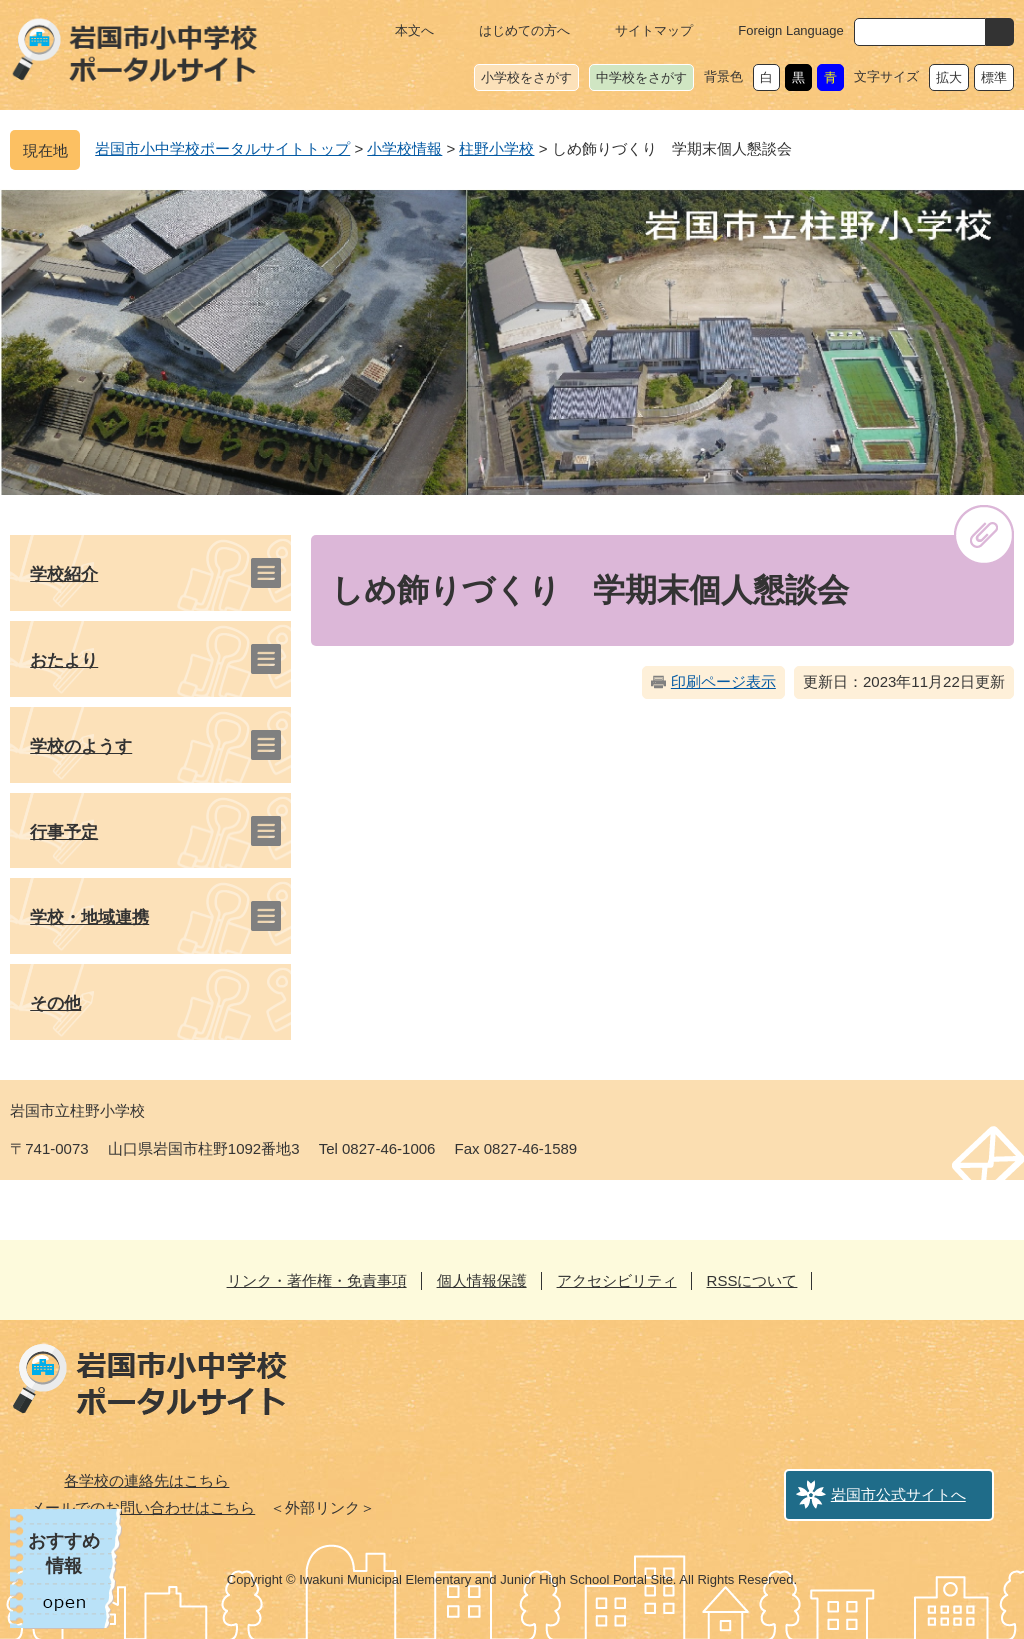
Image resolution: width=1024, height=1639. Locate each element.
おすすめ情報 (64, 1553)
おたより (64, 660)
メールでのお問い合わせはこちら (142, 1507)
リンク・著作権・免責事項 (317, 1280)
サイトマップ (654, 30)
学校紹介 (64, 574)
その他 (55, 1003)
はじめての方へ (524, 30)
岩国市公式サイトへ (898, 1494)
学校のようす (81, 746)
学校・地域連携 (89, 917)
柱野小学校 (496, 148)
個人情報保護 (482, 1280)
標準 (994, 77)
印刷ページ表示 (723, 681)
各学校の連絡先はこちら (146, 1480)
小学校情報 (404, 148)
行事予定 (64, 832)
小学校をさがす (526, 77)
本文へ (414, 30)
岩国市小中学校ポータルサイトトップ (222, 148)
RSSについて (752, 1280)
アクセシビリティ (617, 1280)
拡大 (949, 77)
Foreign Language (791, 30)
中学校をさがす (641, 77)
